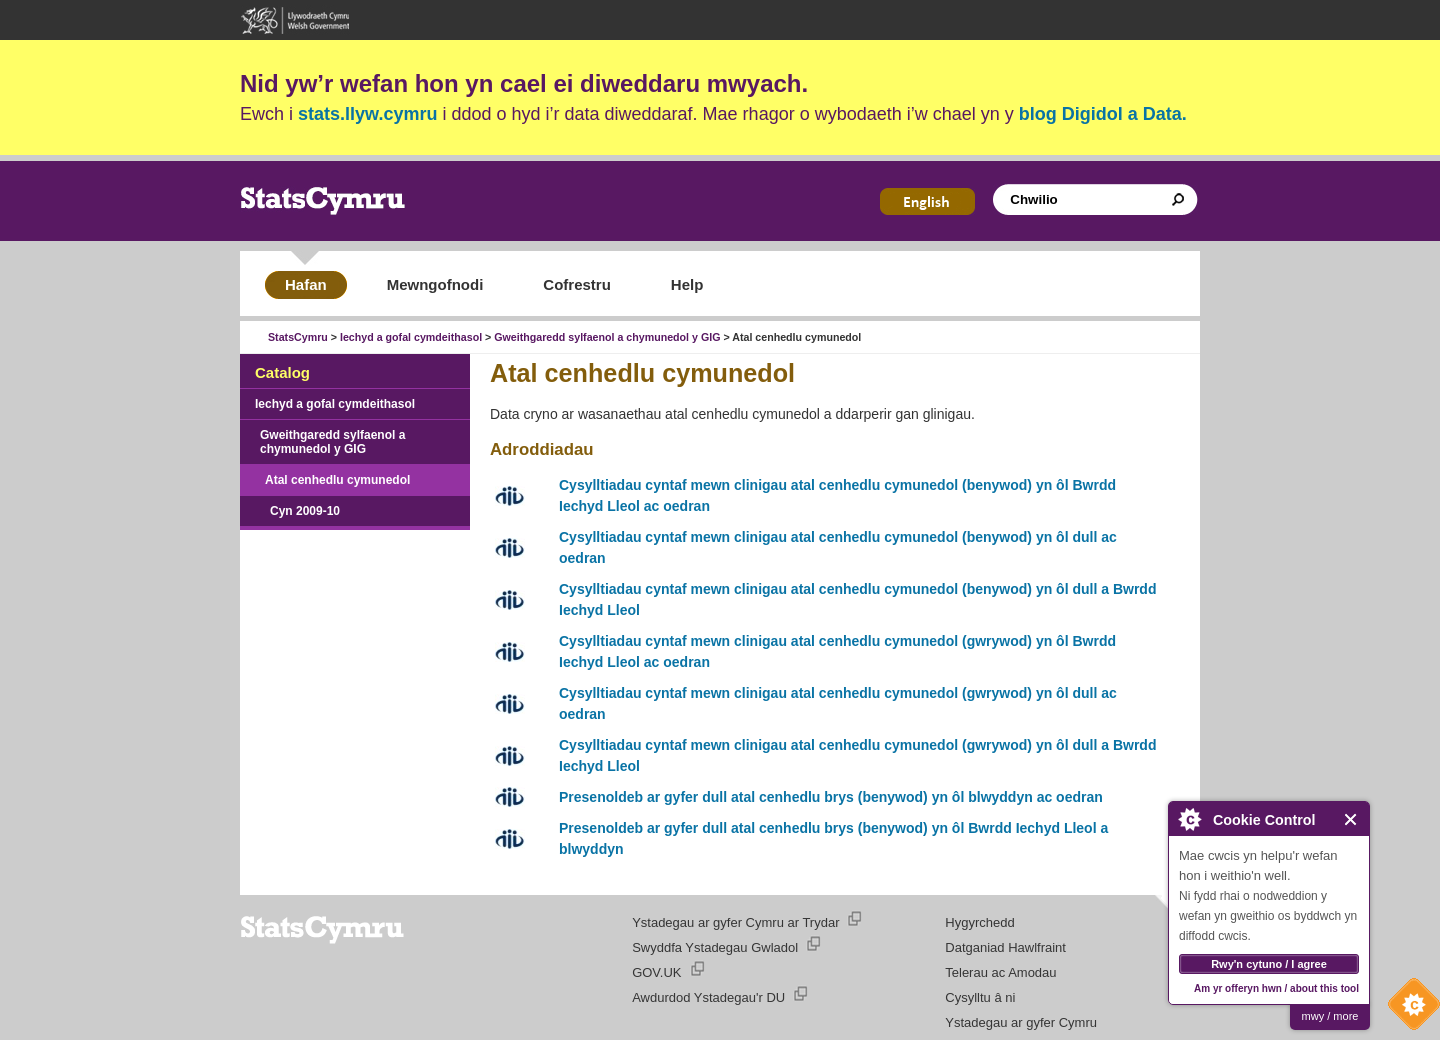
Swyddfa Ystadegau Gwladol (715, 947)
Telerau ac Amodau (1000, 972)
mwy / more (1330, 1016)
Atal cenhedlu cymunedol (337, 480)
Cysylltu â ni (980, 997)
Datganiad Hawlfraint (1005, 947)
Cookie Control (1409, 1009)
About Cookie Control (1189, 819)
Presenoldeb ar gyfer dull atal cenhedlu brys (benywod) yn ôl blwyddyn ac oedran (831, 797)
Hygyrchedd (979, 922)
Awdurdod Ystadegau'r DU (708, 997)
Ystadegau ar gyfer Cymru (1021, 1022)
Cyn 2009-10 (305, 511)
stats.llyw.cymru (367, 114)
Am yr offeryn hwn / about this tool (1276, 988)
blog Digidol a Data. (1103, 114)
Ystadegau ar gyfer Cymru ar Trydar (735, 922)
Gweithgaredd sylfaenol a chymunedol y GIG (607, 337)
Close (1351, 819)
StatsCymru (298, 337)
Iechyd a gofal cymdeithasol (411, 337)
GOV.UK (656, 972)
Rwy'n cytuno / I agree (1269, 964)
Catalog (282, 372)
